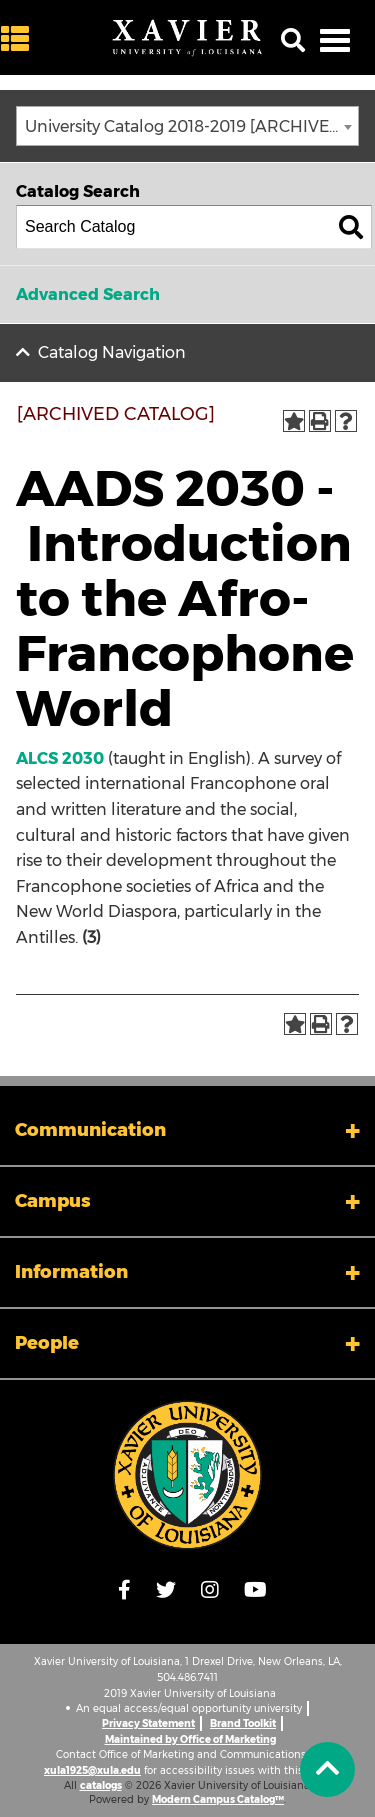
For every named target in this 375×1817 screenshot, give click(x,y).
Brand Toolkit (243, 1723)
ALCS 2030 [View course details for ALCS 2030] (60, 758)
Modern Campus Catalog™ (218, 1799)
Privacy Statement (148, 1723)
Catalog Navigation (112, 352)
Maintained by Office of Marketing (190, 1739)
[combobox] (187, 126)
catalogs (101, 1785)
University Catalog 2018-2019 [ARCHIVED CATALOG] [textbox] (191, 126)
